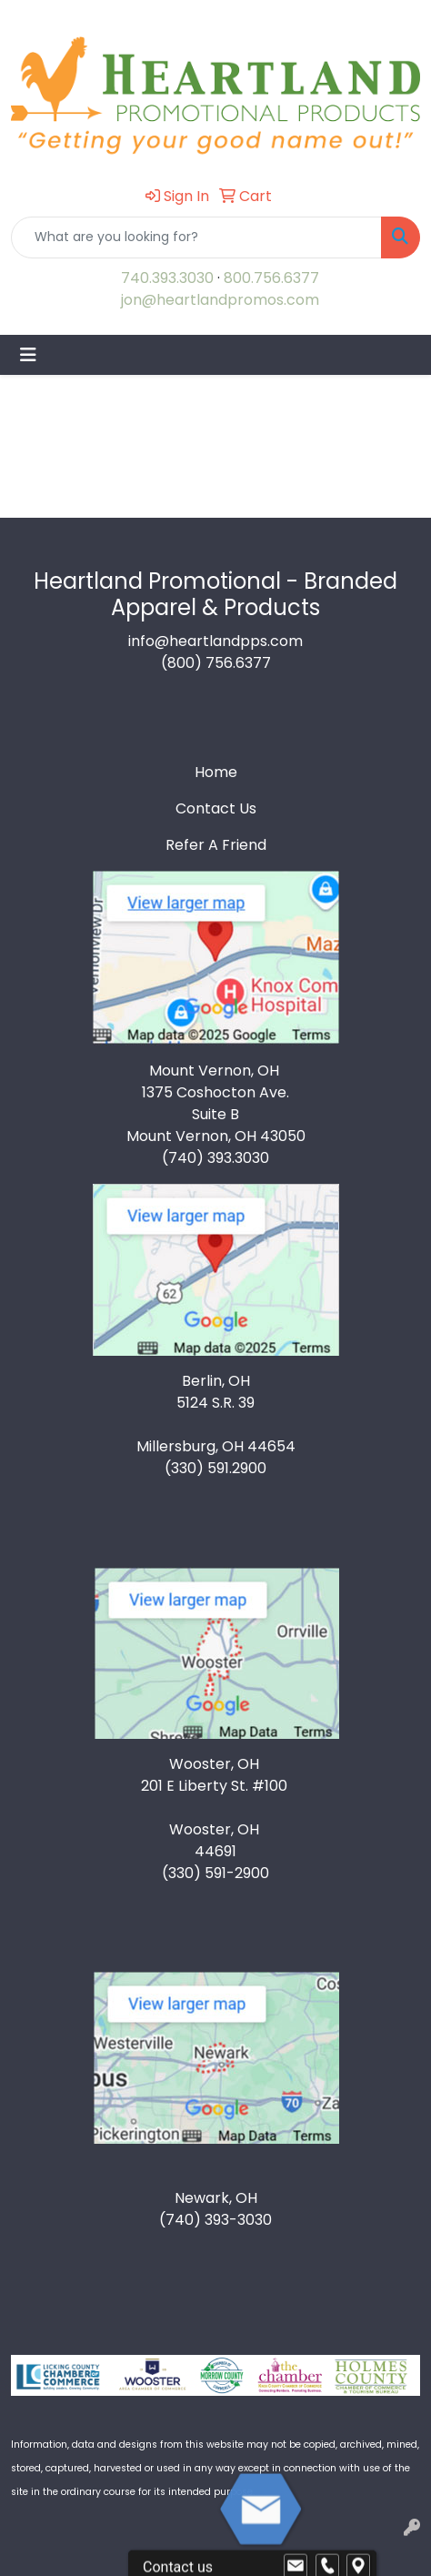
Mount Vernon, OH (216, 1070)
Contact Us (215, 808)
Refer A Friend (215, 844)
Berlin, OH (216, 1380)
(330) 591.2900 (215, 1468)
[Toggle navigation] (28, 355)
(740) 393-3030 (215, 2219)
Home (216, 772)
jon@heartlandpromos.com (220, 299)
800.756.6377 (271, 278)
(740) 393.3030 (215, 1157)
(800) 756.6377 (216, 662)
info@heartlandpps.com (215, 641)
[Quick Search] (196, 237)
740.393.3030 (167, 278)
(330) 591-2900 (215, 1873)
